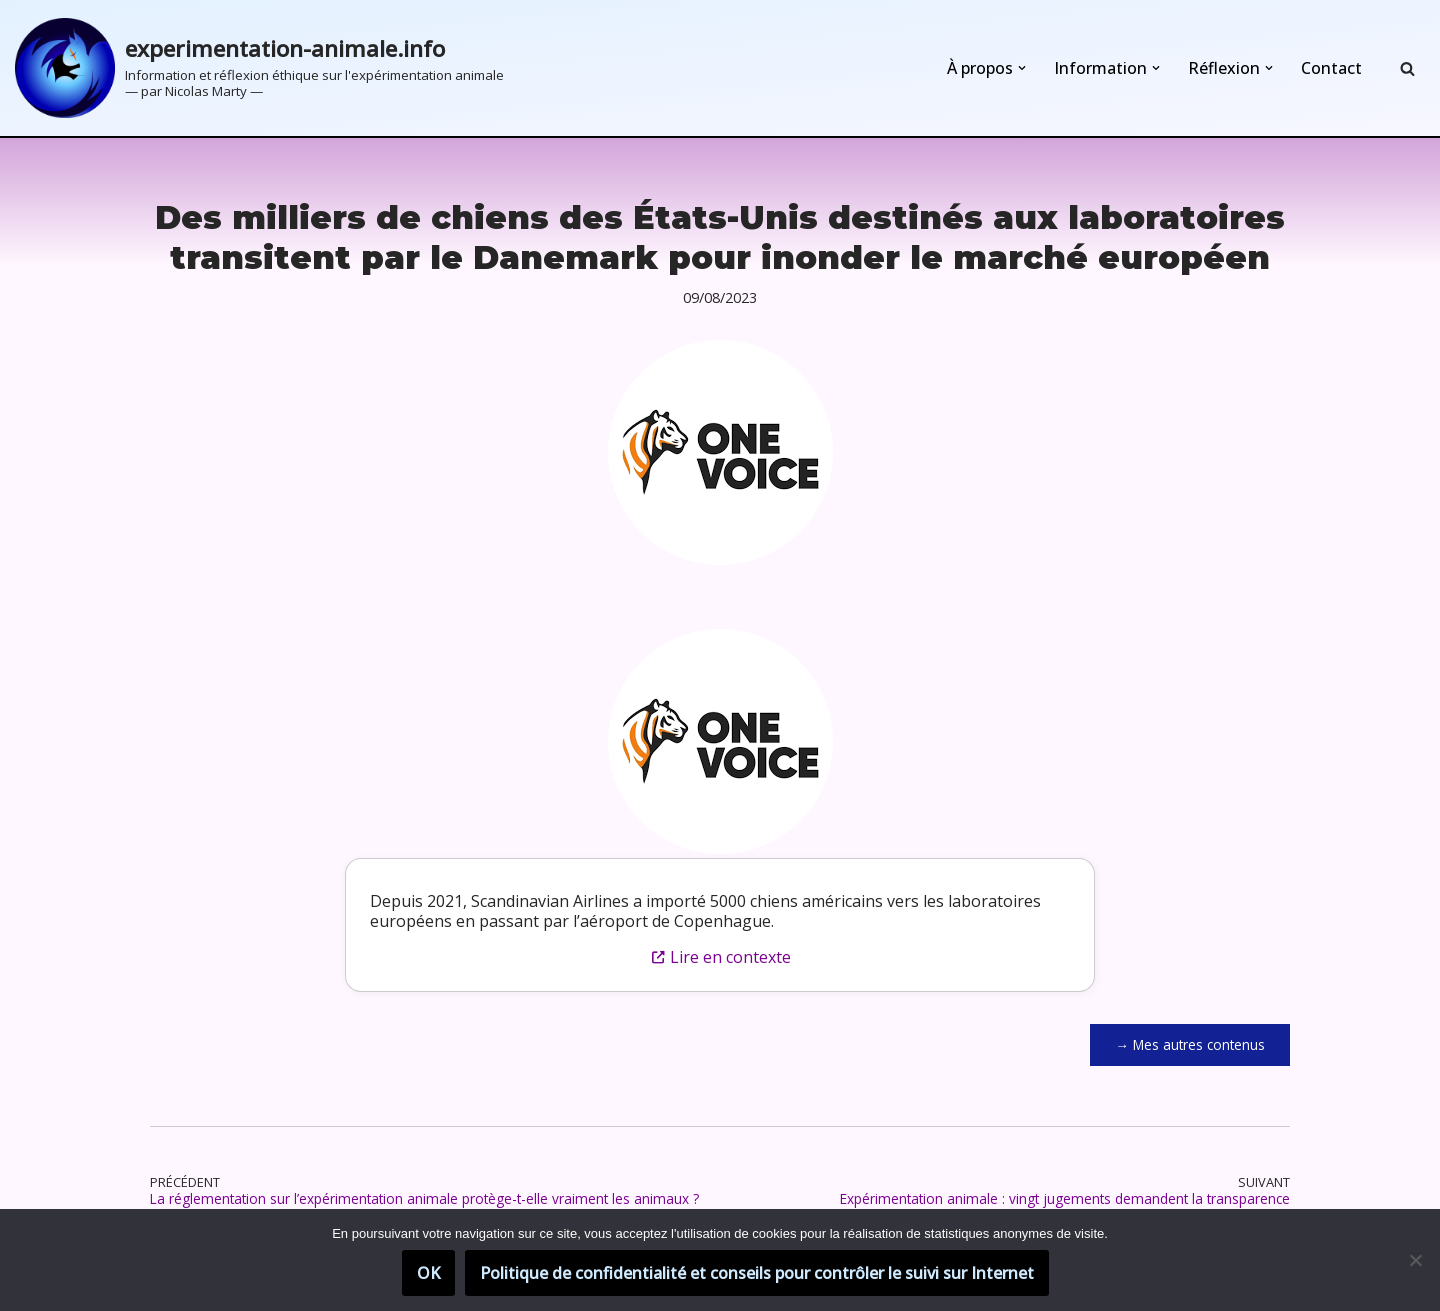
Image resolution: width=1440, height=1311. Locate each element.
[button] (1022, 68)
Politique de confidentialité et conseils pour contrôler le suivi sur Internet (757, 1273)
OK (428, 1273)
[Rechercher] (1407, 68)
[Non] (1415, 1260)
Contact (1331, 68)
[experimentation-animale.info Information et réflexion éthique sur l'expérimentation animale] (259, 68)
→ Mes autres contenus (1190, 1044)
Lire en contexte (720, 957)
